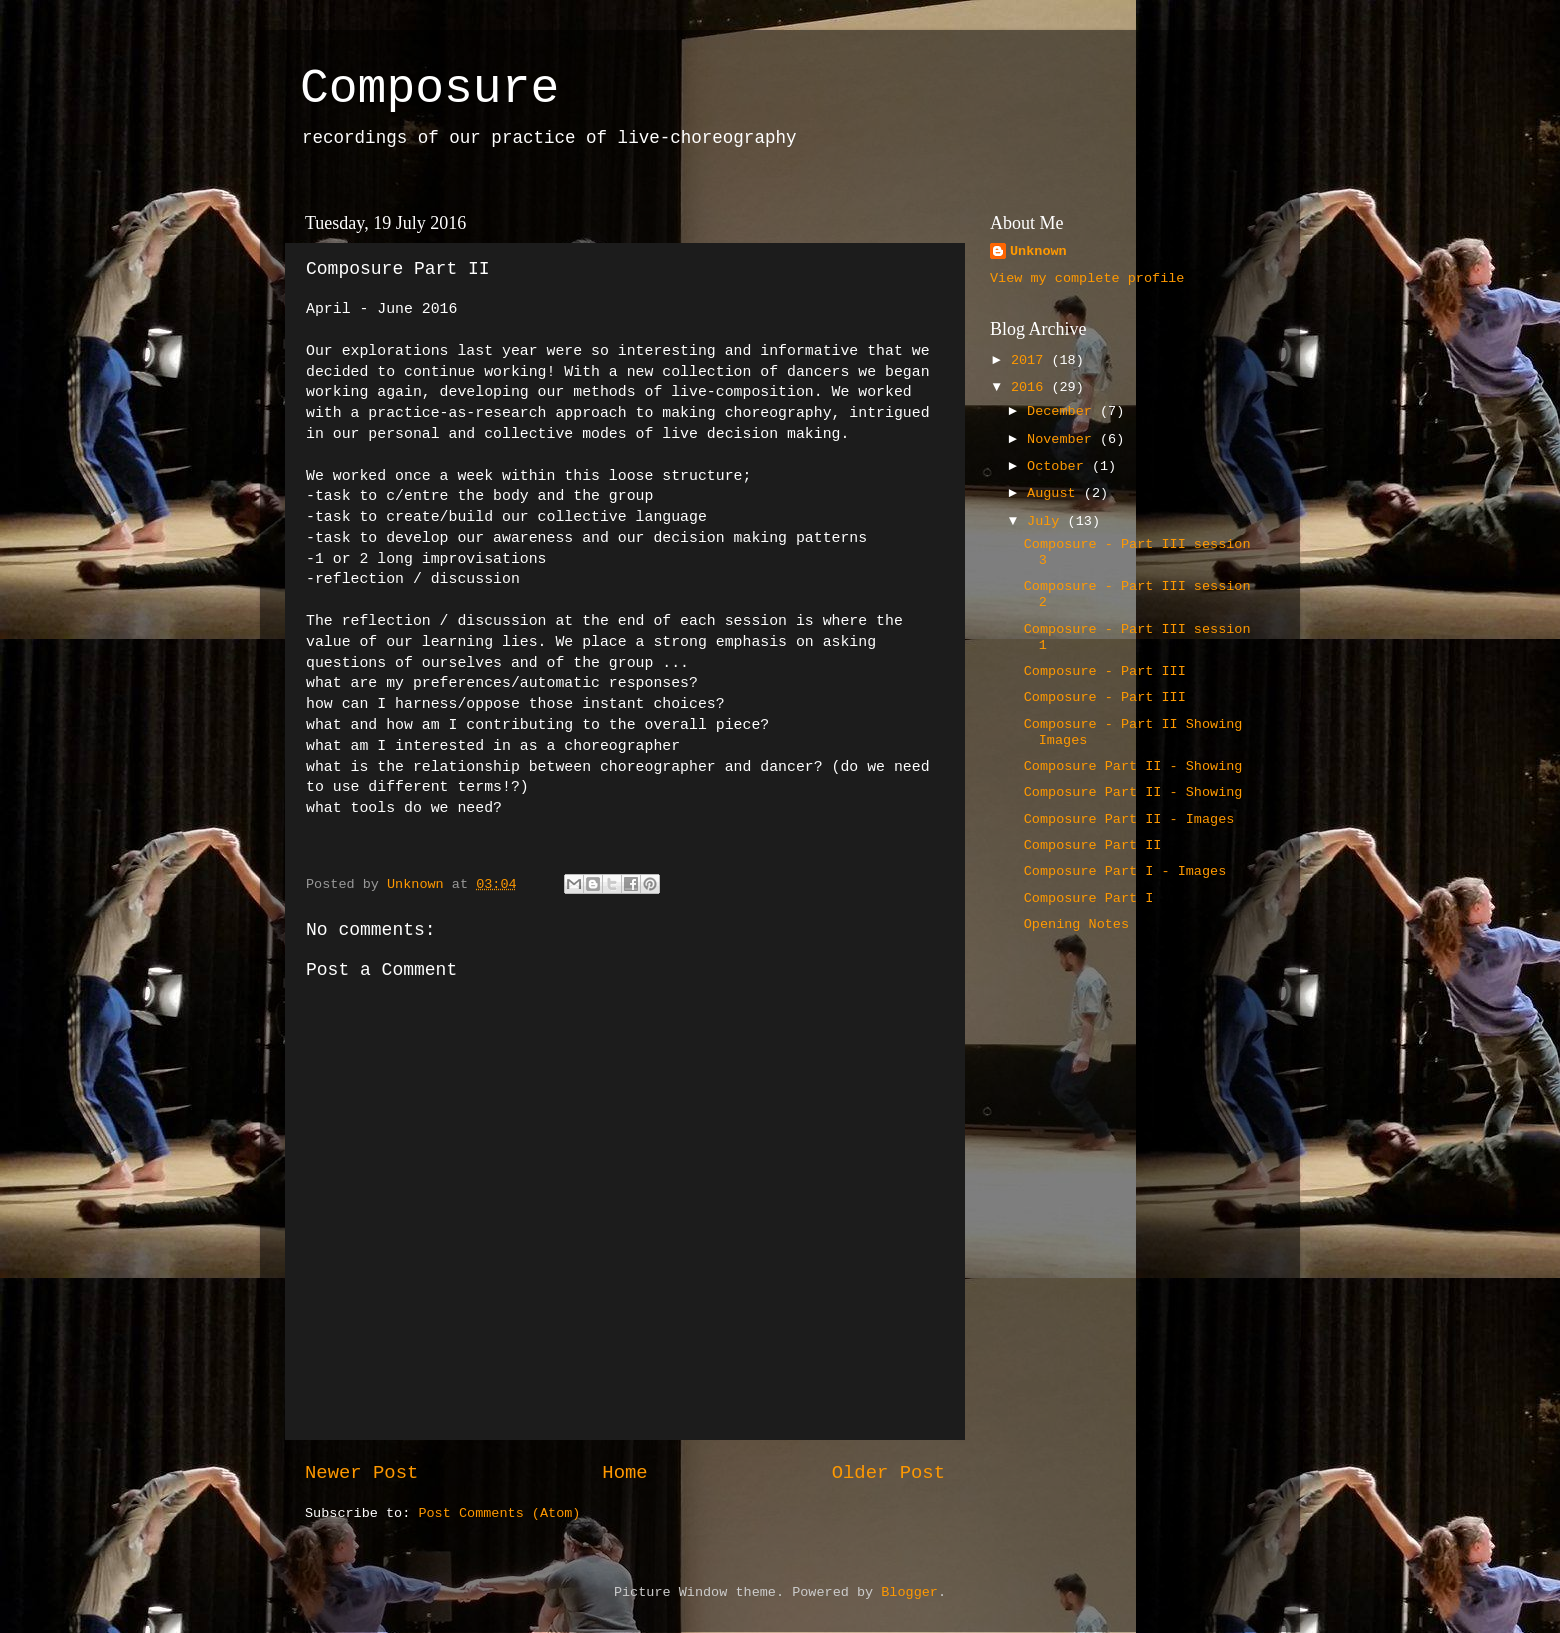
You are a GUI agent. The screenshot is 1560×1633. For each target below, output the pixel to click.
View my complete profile (1087, 278)
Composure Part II (1093, 845)
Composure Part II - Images (1129, 819)
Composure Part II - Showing (1133, 766)
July (1047, 521)
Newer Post (361, 1473)
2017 (1031, 360)
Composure (429, 89)
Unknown (1038, 251)
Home (624, 1473)
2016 (1031, 387)
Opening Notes (1076, 924)
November (1063, 439)
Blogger (909, 1592)
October (1059, 466)
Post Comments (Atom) (499, 1513)
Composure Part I (1089, 898)
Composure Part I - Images (1125, 871)
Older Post (888, 1473)
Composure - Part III (1105, 671)
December (1063, 411)
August (1055, 493)
